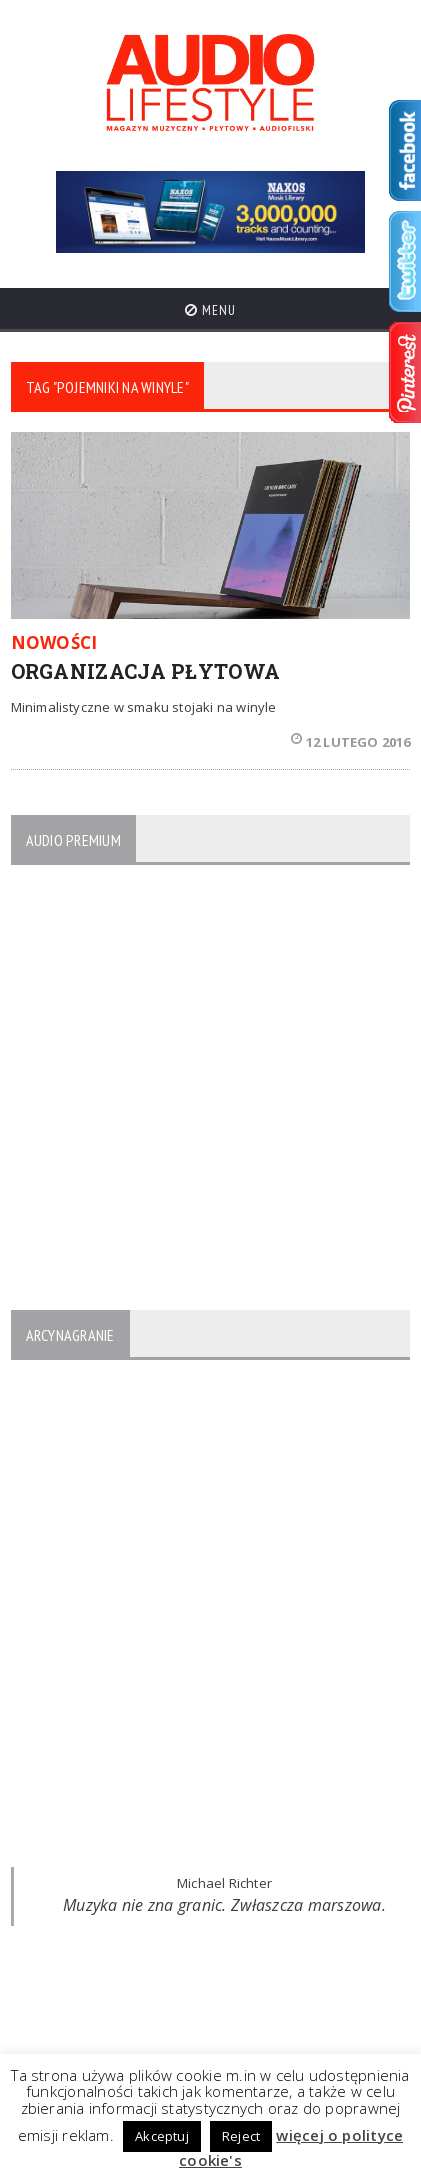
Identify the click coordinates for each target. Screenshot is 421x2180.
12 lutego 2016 (351, 742)
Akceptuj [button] (162, 2136)
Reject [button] (241, 2136)
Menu (210, 310)
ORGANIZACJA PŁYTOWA (146, 671)
